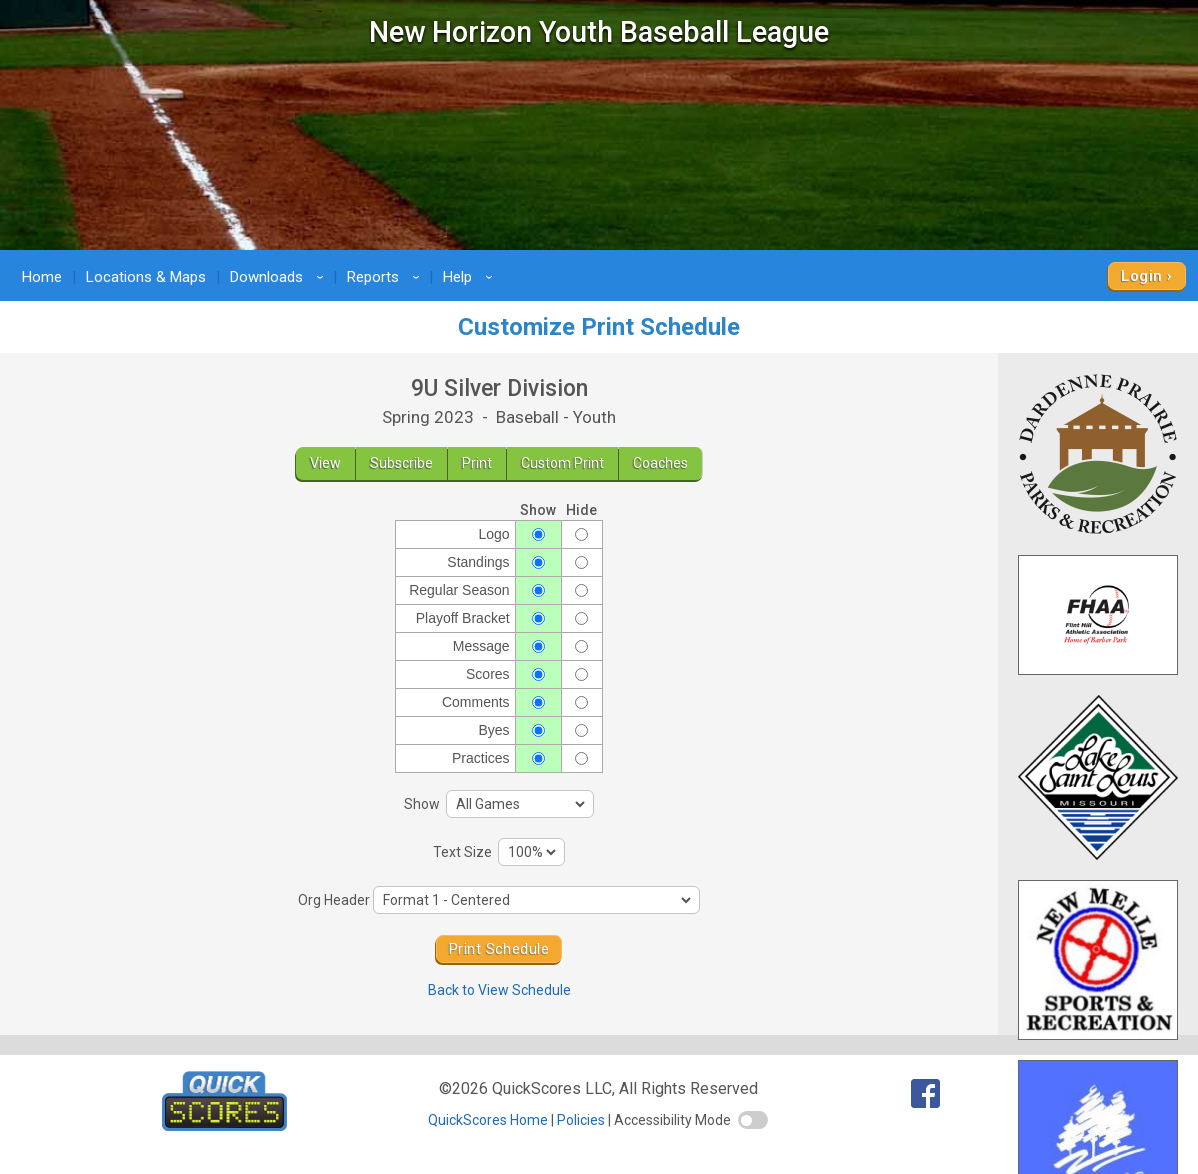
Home (42, 277)
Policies (581, 1120)
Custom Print (562, 463)
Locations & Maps (146, 277)
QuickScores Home (488, 1120)
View (325, 463)
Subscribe (401, 463)
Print (477, 463)
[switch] (753, 1120)
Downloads (280, 277)
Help (471, 277)
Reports (386, 277)
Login (1141, 276)
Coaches (660, 463)
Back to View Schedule (499, 990)
